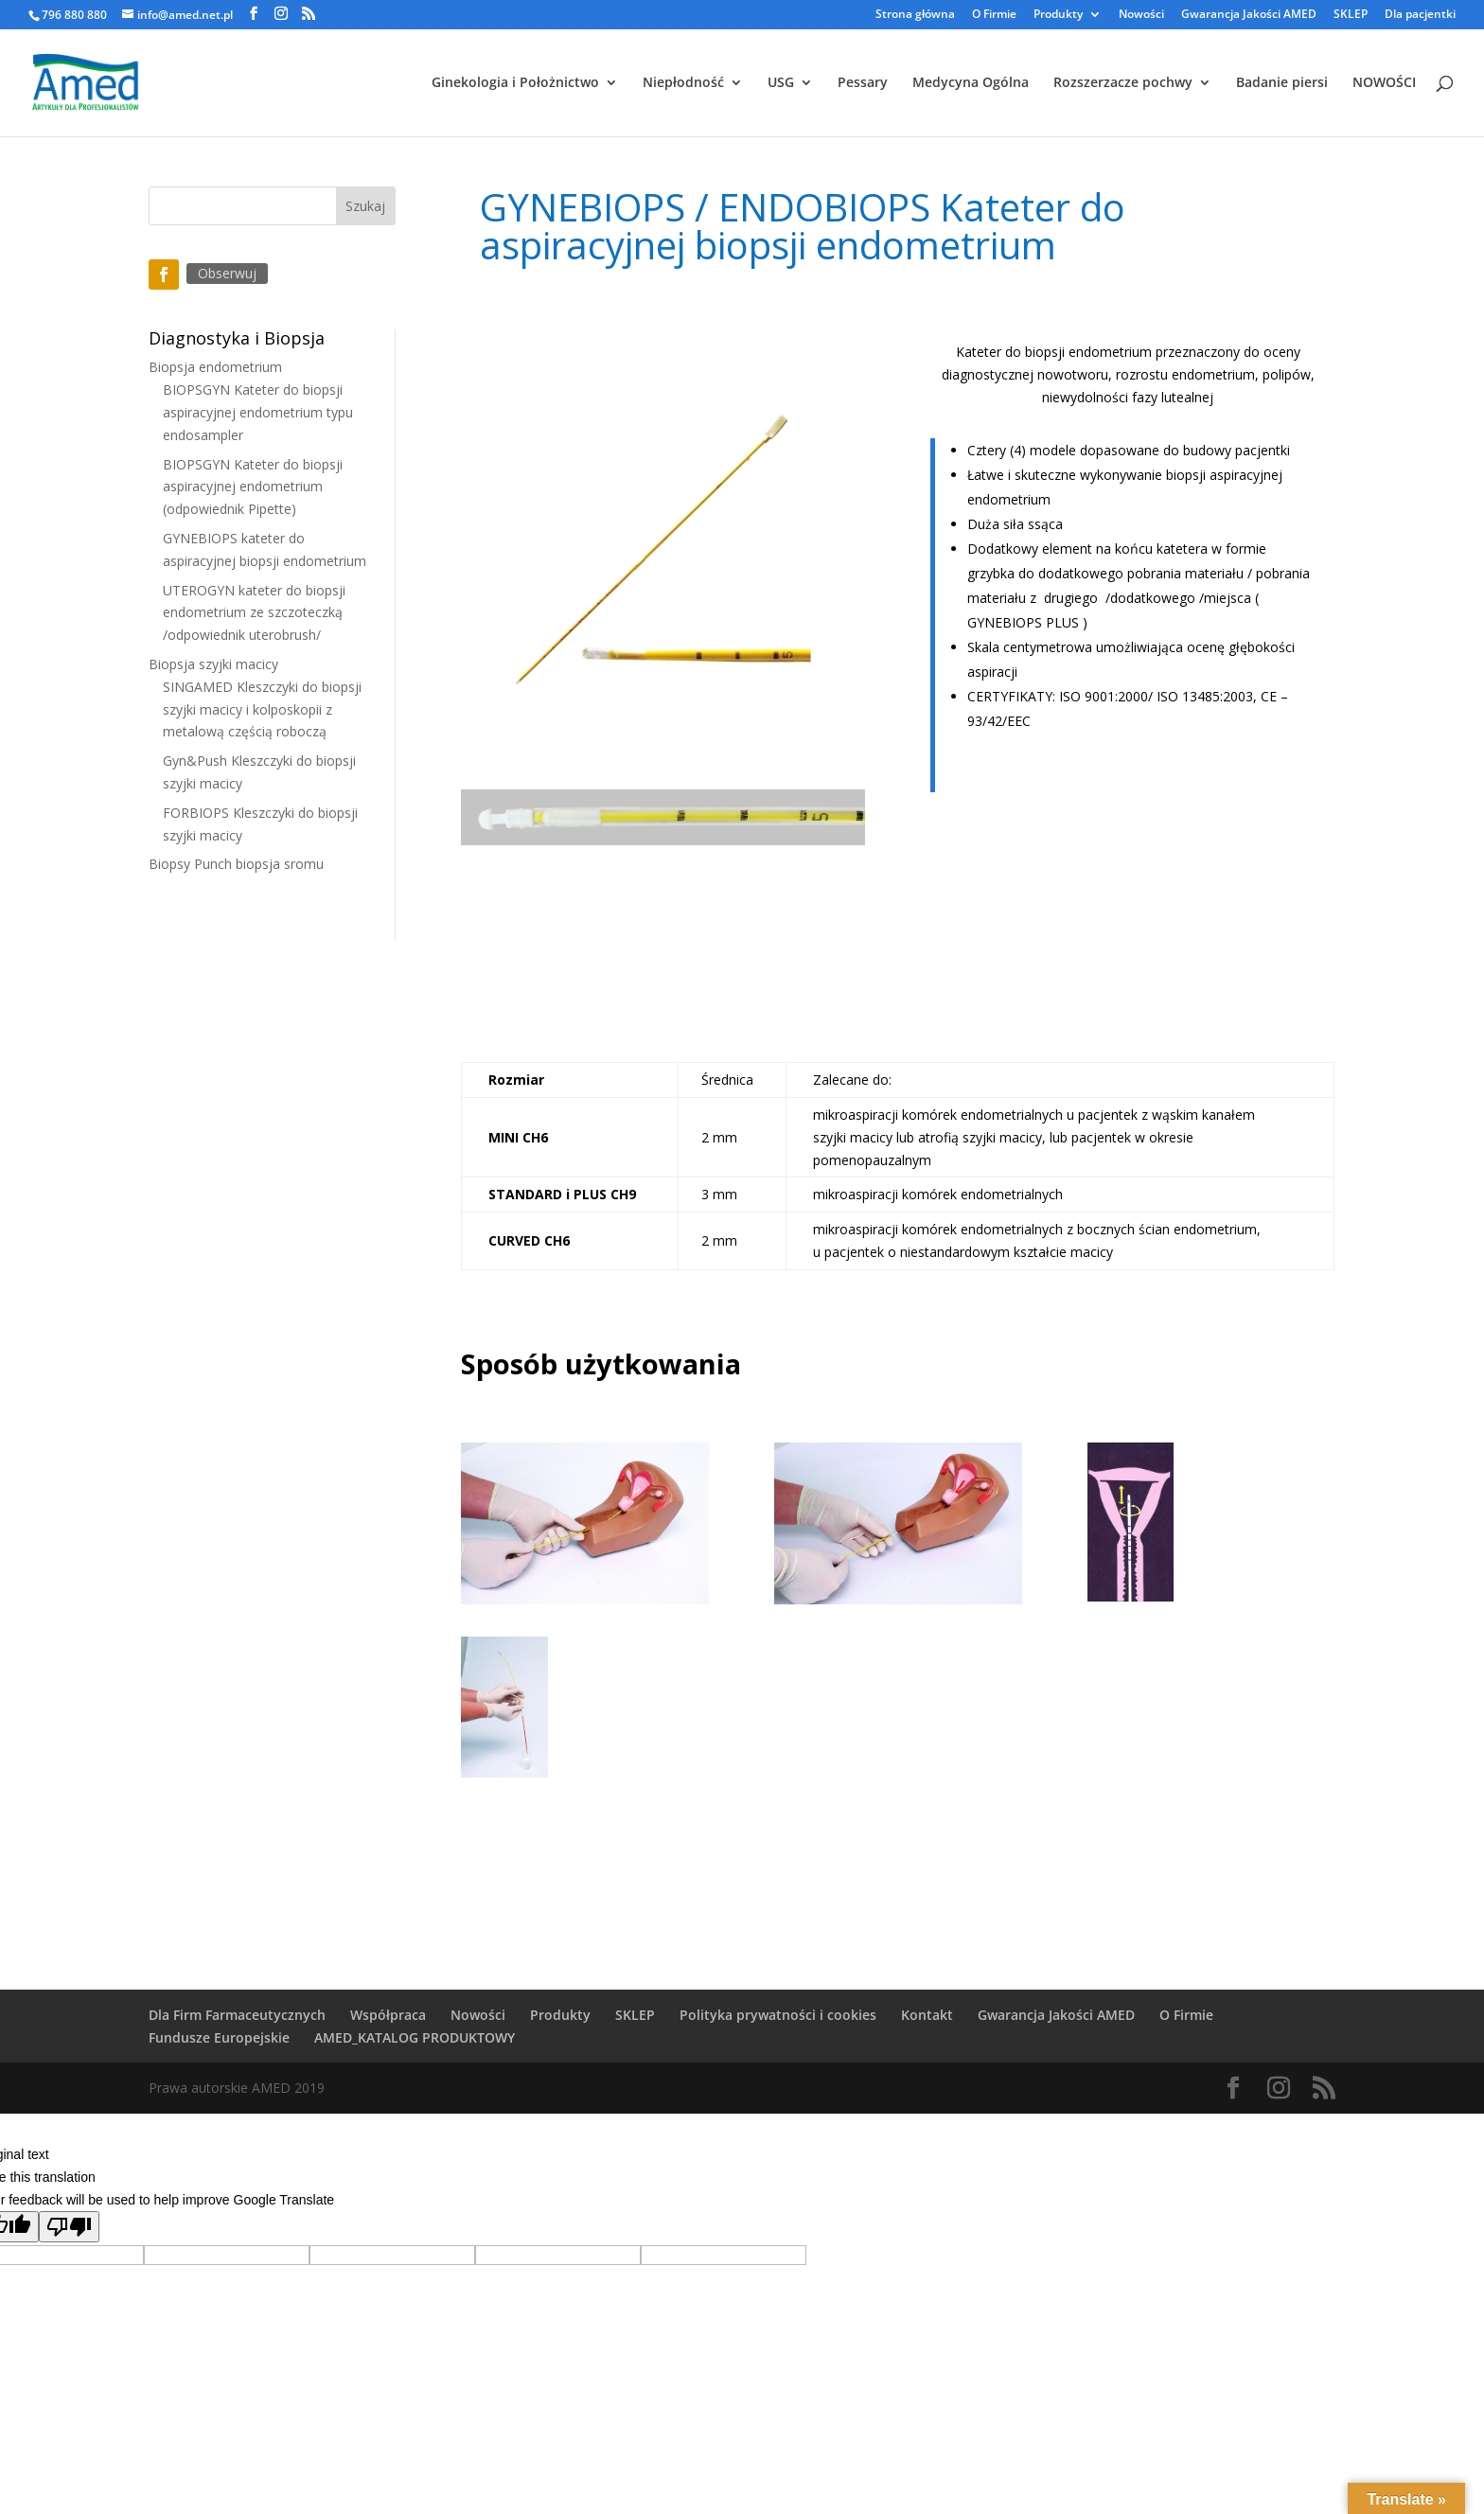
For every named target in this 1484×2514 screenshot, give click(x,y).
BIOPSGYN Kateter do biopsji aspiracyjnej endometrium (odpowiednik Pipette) (253, 487)
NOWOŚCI (1384, 83)
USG (781, 83)
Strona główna (915, 15)
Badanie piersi (1282, 83)
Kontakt (927, 2015)
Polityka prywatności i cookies (778, 2015)
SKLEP (1351, 15)
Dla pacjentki (1420, 15)
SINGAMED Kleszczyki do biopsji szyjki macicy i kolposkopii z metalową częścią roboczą (262, 709)
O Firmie (994, 15)
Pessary (863, 83)
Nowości (1141, 15)
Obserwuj (227, 273)
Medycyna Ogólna (970, 83)
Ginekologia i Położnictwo (515, 83)
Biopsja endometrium (215, 367)
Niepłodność (683, 83)
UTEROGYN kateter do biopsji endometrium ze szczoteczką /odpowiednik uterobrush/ (254, 613)
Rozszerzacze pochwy (1122, 83)
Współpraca (388, 2015)
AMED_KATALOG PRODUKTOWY (414, 2037)
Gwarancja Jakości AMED (1248, 15)
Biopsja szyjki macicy (213, 664)
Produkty (1058, 15)
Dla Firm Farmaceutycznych (237, 2015)
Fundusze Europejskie (219, 2037)
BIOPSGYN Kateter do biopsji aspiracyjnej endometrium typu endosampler (258, 412)
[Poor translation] (69, 2226)
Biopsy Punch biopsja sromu (236, 864)
